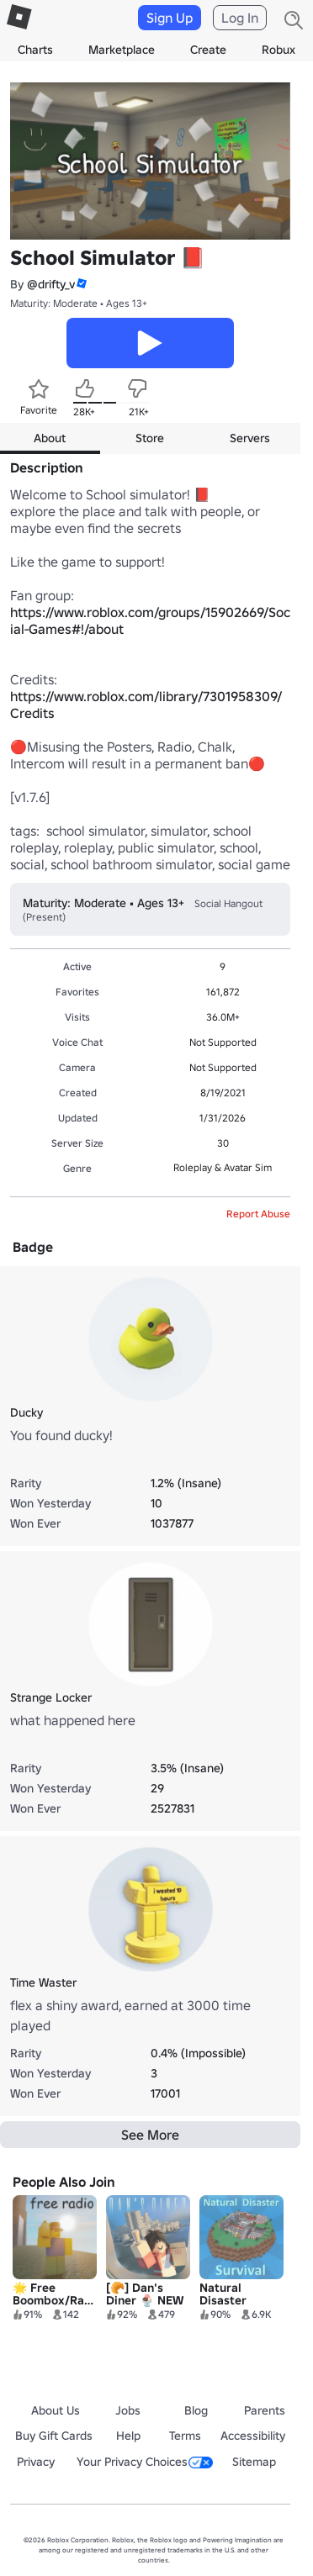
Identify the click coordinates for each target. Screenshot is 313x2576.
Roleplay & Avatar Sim (222, 1167)
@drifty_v (51, 284)
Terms (185, 2435)
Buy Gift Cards (54, 2435)
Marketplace (121, 49)
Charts (35, 49)
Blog (196, 2410)
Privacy (36, 2461)
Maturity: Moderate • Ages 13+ (78, 303)
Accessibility (252, 2435)
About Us (55, 2410)
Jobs (128, 2410)
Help (128, 2435)
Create (208, 49)
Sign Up (169, 17)
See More (150, 2134)
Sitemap (254, 2461)
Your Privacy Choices (145, 2461)
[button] (81, 283)
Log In (239, 17)
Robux (278, 49)
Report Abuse (258, 1213)
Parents (264, 2410)
